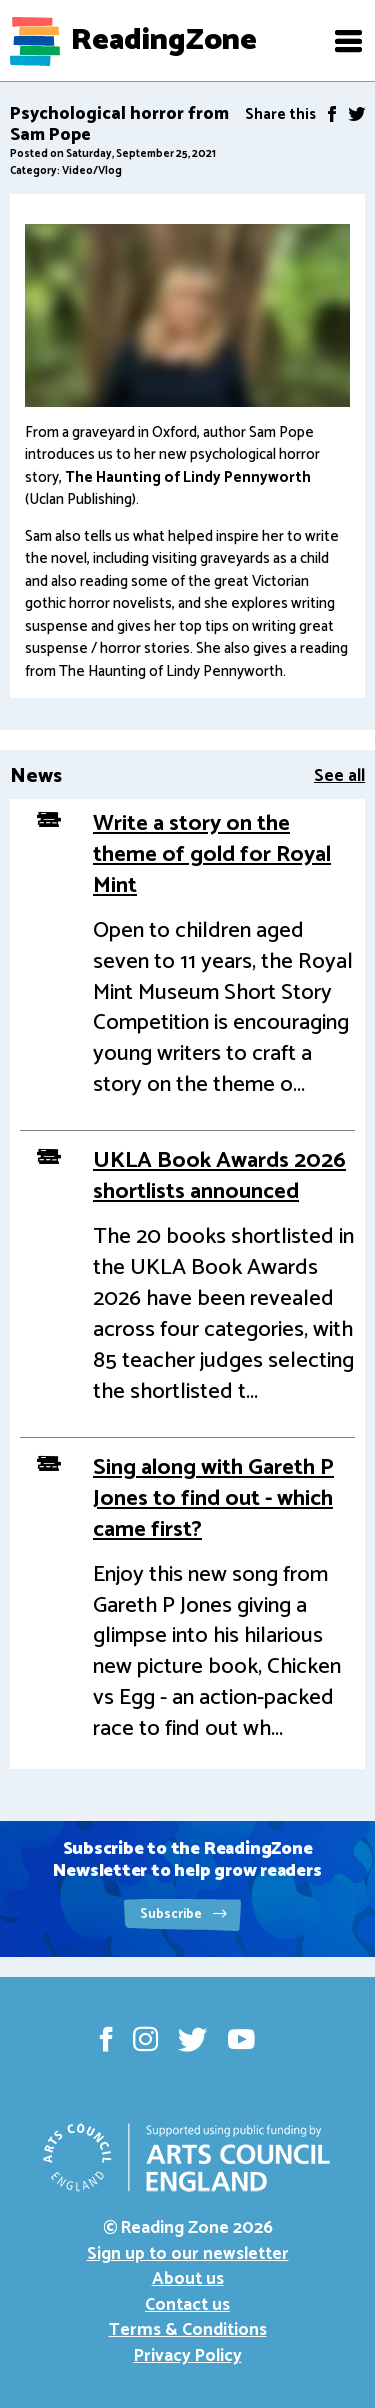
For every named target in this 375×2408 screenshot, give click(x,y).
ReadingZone (164, 41)
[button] (348, 41)
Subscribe (183, 1914)
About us (188, 2279)
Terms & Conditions (188, 2330)
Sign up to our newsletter (188, 2254)
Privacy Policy (188, 2356)
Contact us (187, 2305)
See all (339, 776)
